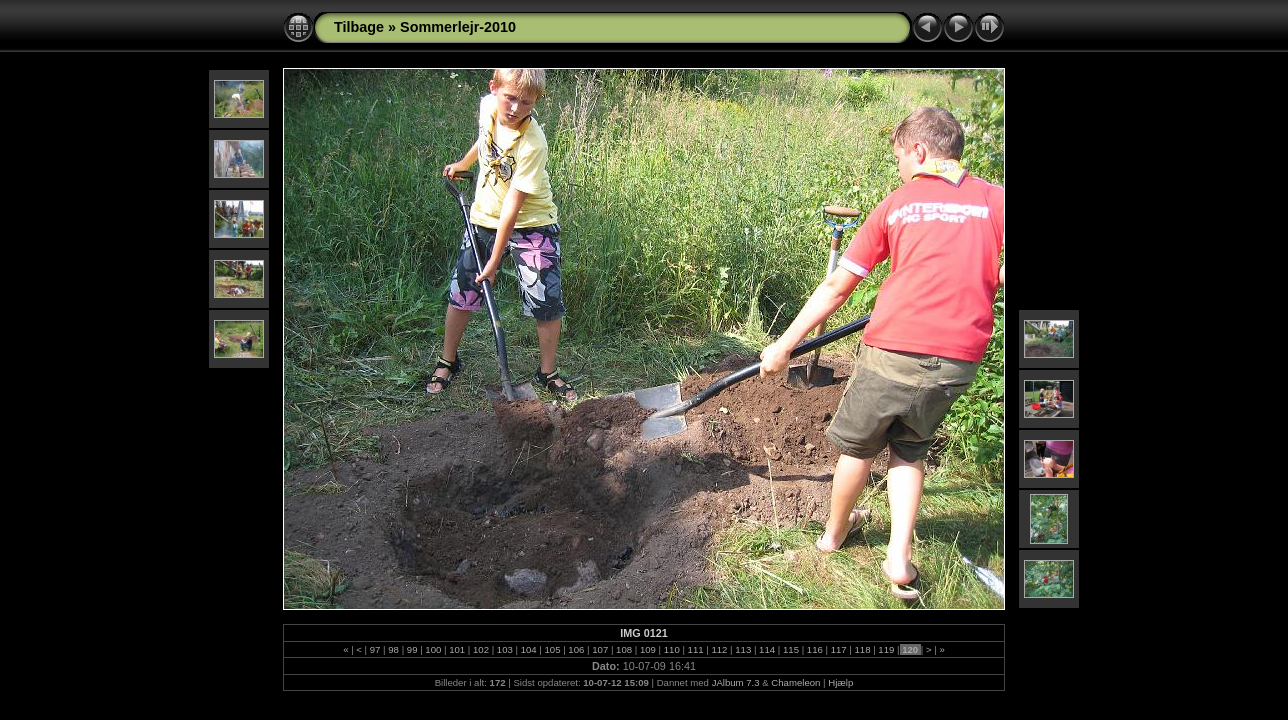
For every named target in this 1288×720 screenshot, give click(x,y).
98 (394, 649)
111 (695, 649)
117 (838, 649)
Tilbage (359, 27)
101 (456, 649)
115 (790, 649)
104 (528, 649)
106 (576, 649)
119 (886, 649)
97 (375, 649)
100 (433, 649)
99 (412, 649)
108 (623, 649)
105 (552, 649)
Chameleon (795, 682)
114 (766, 649)
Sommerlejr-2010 (458, 27)
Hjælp (840, 682)
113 (743, 649)
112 (719, 649)
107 (600, 649)
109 (647, 649)
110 (671, 649)
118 (862, 649)
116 (814, 649)
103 (504, 649)
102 (480, 649)
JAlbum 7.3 (736, 682)
